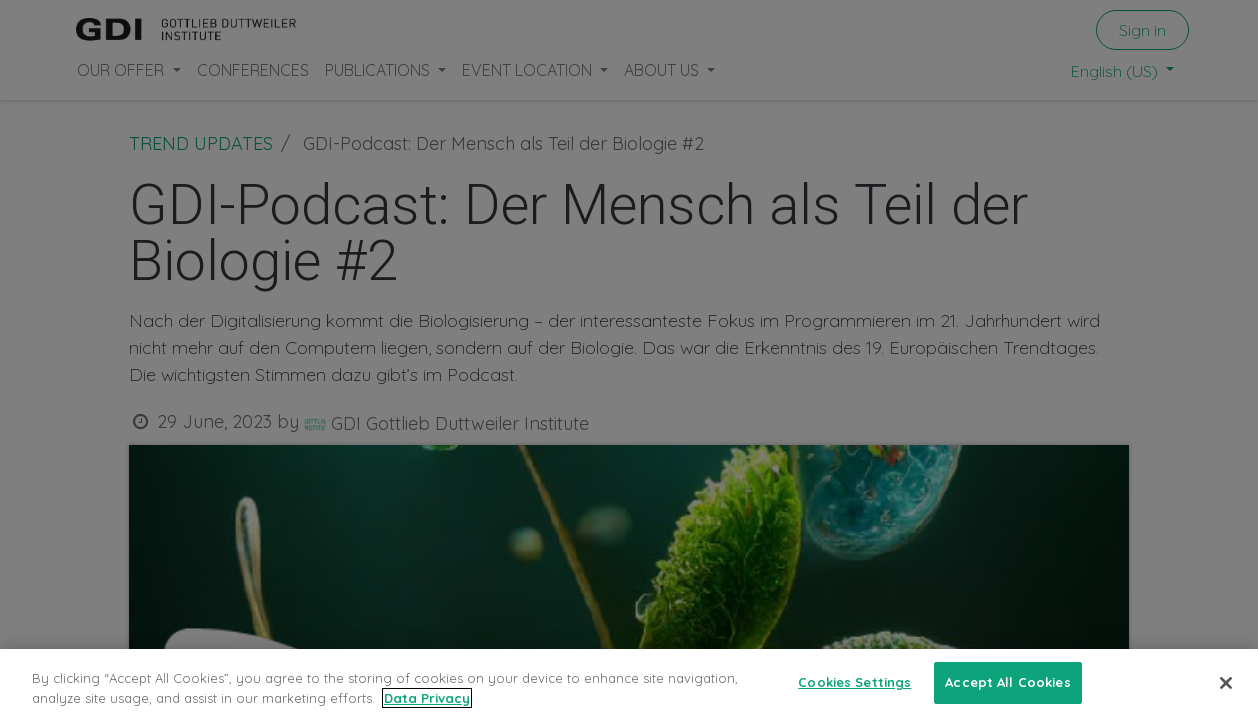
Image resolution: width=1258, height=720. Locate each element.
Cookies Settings (854, 682)
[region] (629, 684)
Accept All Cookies (1007, 682)
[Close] (1226, 683)
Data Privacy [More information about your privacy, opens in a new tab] (427, 698)
